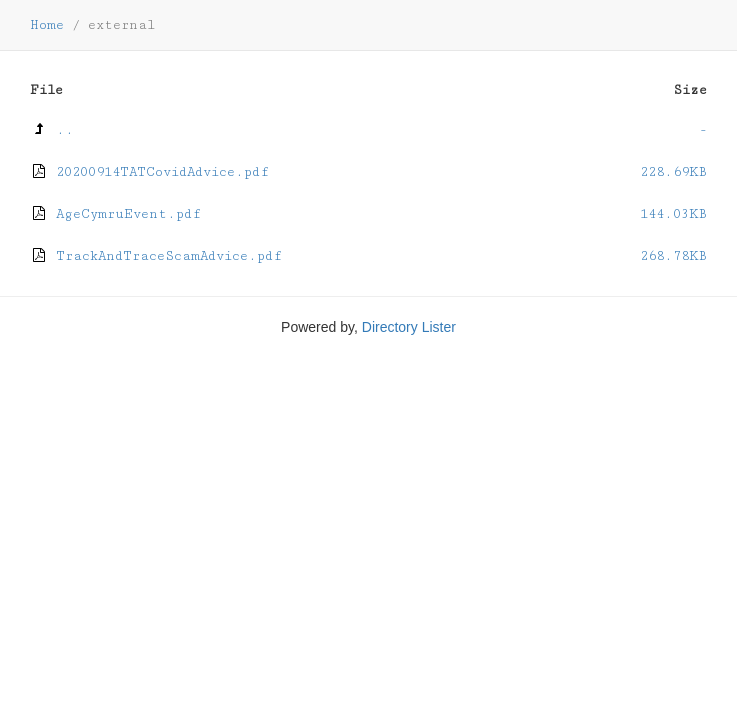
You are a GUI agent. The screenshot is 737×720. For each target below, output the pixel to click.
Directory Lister (409, 327)
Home (47, 25)
